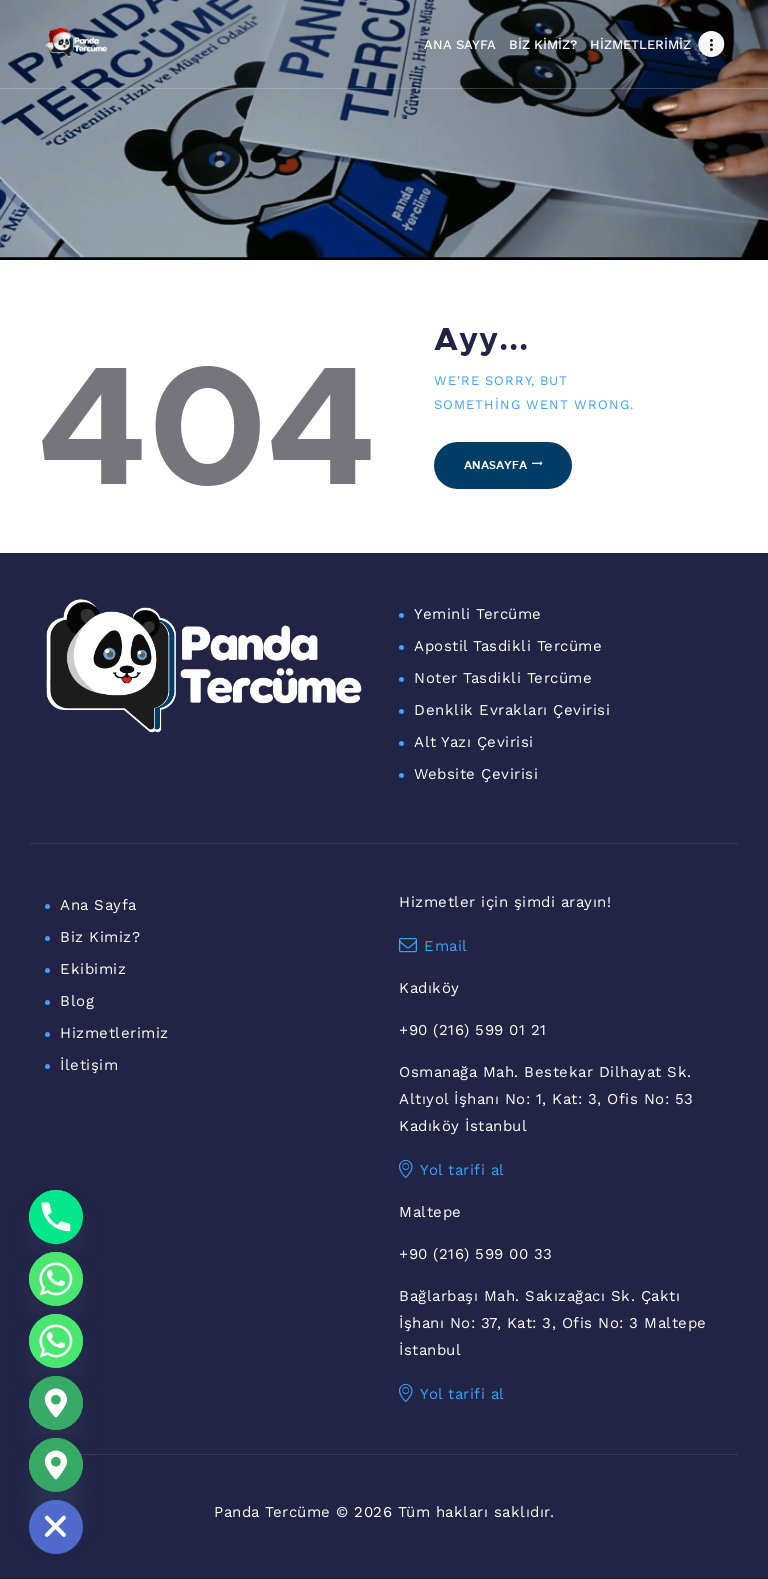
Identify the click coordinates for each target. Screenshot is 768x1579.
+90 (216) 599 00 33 (476, 1254)
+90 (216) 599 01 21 (473, 1030)
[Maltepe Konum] (56, 1465)
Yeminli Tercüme (478, 614)
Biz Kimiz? (100, 937)
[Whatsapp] (56, 1279)
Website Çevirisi (476, 774)
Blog (77, 1001)
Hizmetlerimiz (114, 1033)
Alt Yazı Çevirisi (474, 742)
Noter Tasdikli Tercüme (503, 678)
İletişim (89, 1065)
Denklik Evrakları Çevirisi (512, 710)
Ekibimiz (93, 969)
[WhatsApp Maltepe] (56, 1341)
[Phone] (56, 1217)
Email (433, 946)
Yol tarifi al (452, 1170)
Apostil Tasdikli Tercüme (508, 646)
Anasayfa (495, 464)
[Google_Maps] (56, 1403)
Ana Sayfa (98, 905)
